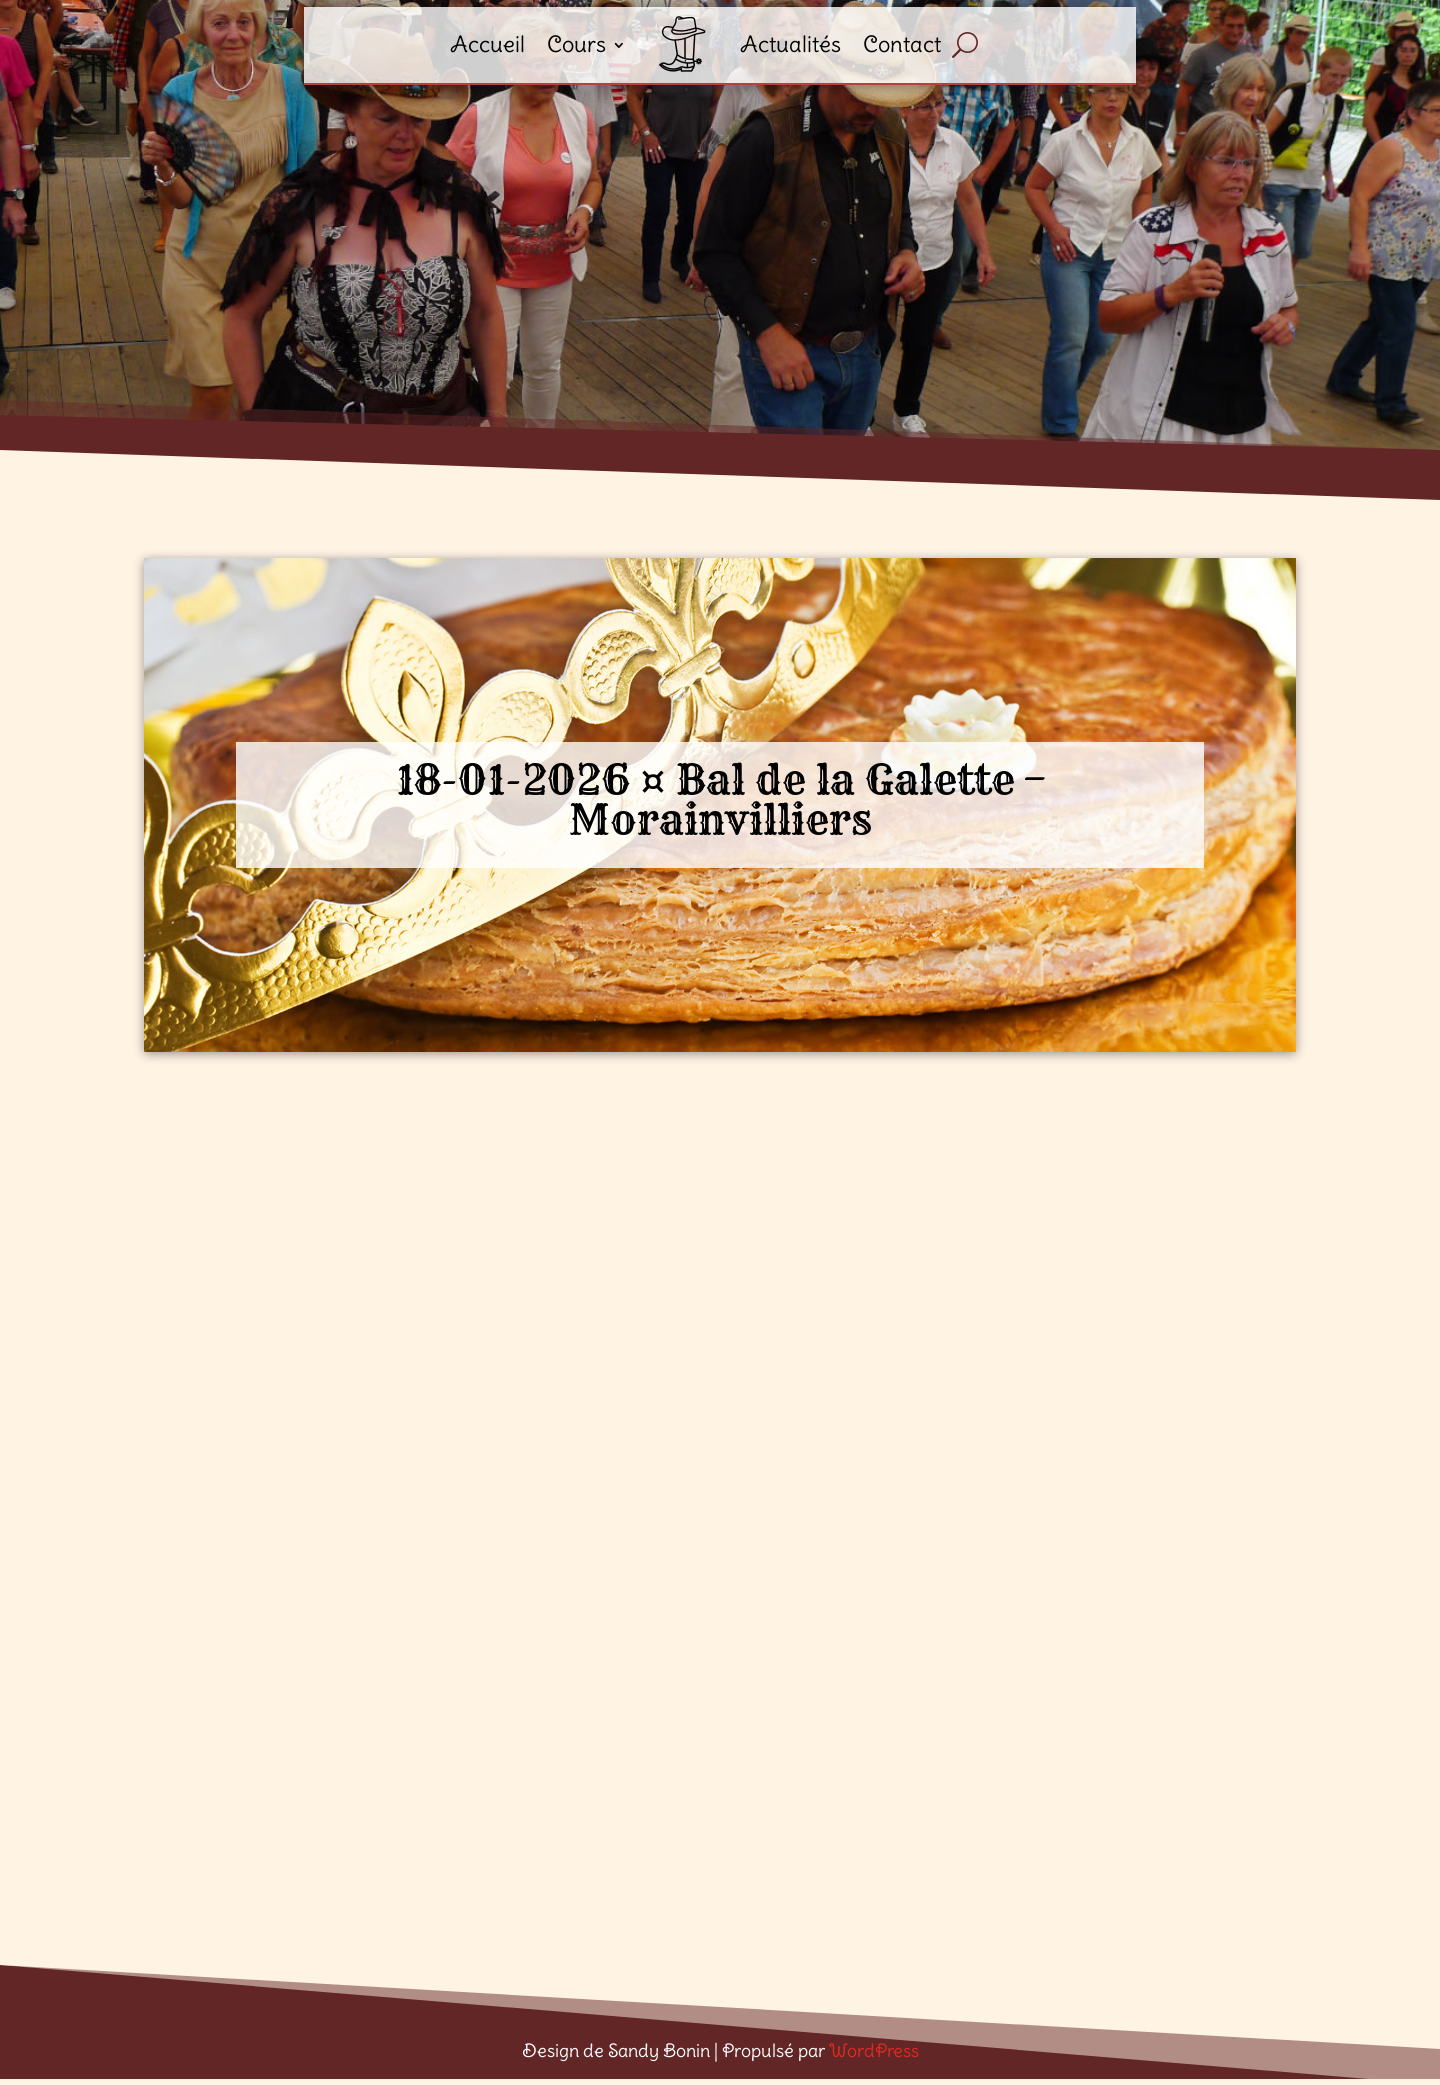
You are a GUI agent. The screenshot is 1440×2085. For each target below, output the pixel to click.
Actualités (790, 44)
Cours (576, 44)
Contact (902, 44)
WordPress (874, 2050)
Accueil (487, 44)
